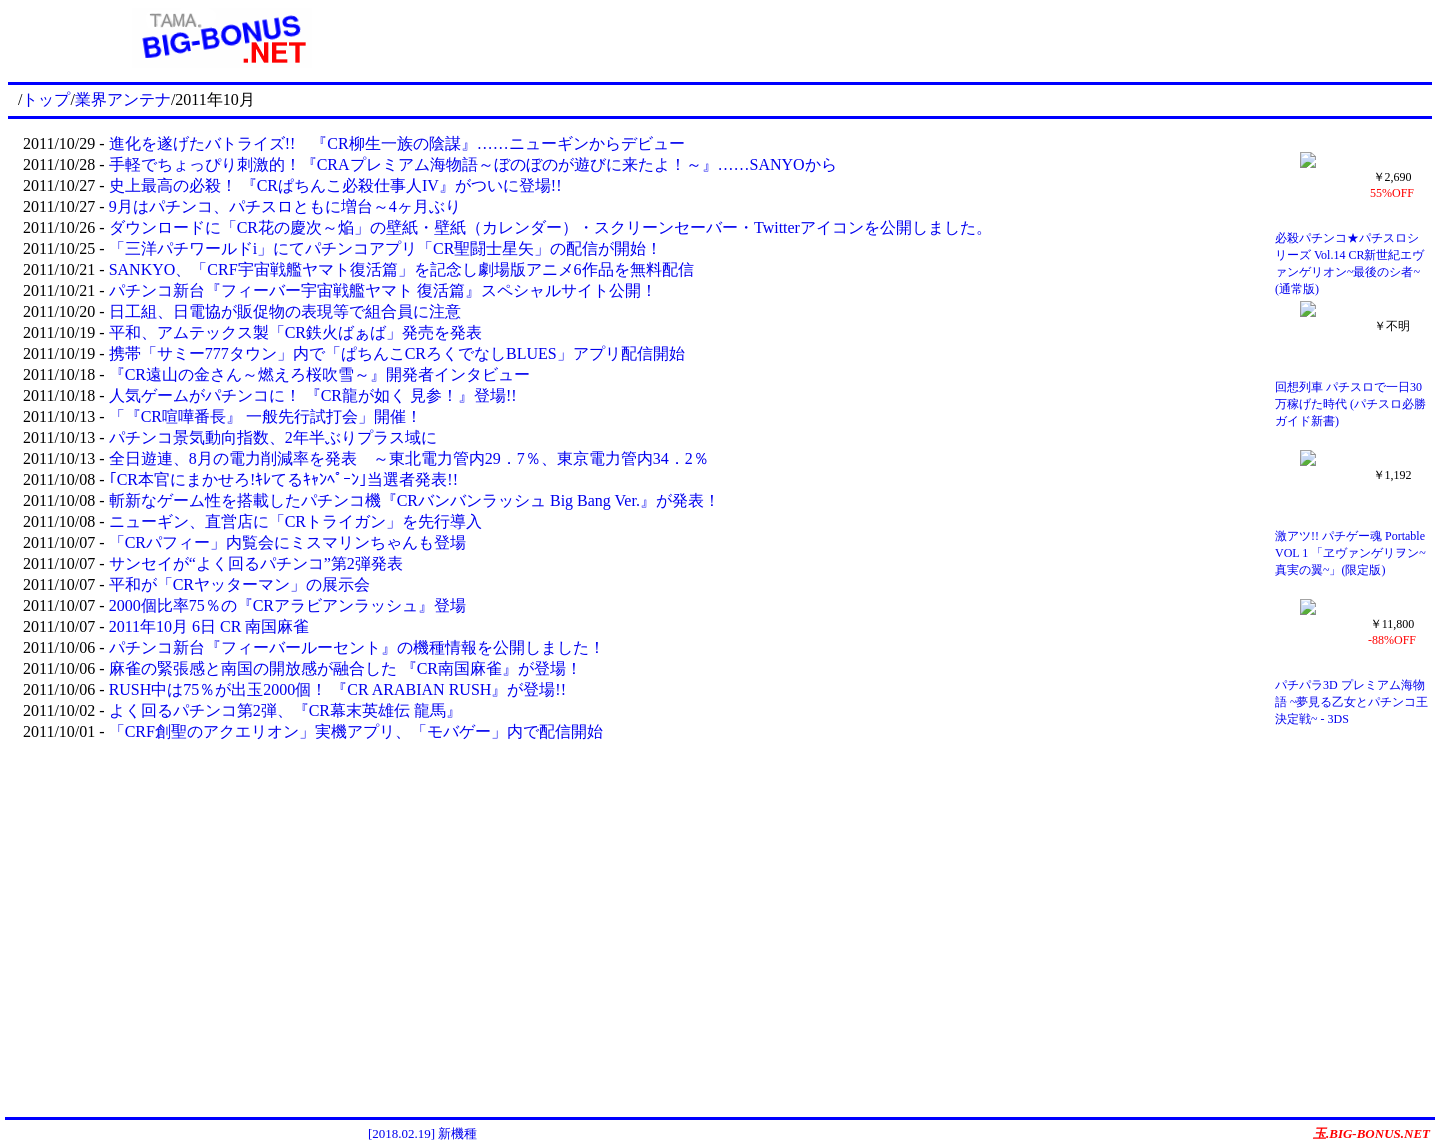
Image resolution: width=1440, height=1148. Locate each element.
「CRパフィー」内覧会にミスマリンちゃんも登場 (287, 542)
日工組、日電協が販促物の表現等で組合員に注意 (285, 311)
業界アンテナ (123, 99)
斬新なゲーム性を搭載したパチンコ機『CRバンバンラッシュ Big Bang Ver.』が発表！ (414, 500)
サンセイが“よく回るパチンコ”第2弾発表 (256, 563)
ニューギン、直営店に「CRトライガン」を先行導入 (295, 521)
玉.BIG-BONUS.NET (1371, 1133)
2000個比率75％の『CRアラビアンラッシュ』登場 (287, 605)
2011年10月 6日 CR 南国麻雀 (209, 626)
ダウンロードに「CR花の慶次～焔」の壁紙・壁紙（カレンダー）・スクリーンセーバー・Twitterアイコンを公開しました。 (550, 227)
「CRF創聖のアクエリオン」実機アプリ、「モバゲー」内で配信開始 (356, 731)
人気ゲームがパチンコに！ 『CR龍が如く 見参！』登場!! (313, 395)
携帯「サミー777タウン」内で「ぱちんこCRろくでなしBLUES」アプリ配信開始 (397, 353)
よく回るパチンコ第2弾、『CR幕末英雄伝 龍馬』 (285, 710)
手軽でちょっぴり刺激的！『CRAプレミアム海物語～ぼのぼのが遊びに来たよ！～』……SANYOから (473, 164)
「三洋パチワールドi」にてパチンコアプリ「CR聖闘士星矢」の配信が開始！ (386, 248)
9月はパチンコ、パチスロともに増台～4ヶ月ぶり (285, 206)
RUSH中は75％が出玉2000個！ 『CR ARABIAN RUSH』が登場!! (337, 689)
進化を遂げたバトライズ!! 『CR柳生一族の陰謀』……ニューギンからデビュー (397, 143)
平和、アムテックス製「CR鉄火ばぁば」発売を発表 (295, 332)
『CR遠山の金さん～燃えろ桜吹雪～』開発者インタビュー (319, 374)
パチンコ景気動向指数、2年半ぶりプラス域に (273, 437)
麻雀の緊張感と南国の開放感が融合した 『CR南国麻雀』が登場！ (345, 668)
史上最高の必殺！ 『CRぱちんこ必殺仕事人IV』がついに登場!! (335, 185)
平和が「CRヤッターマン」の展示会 (239, 584)
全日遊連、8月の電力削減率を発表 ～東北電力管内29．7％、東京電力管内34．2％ (409, 458)
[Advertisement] (934, 38)
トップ (46, 99)
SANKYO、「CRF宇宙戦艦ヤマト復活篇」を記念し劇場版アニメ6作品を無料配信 (401, 269)
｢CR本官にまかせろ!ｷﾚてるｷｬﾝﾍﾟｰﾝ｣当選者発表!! (283, 479)
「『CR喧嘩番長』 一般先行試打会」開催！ (265, 416)
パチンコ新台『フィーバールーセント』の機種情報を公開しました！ (357, 647)
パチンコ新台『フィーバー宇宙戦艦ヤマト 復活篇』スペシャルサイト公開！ (383, 290)
